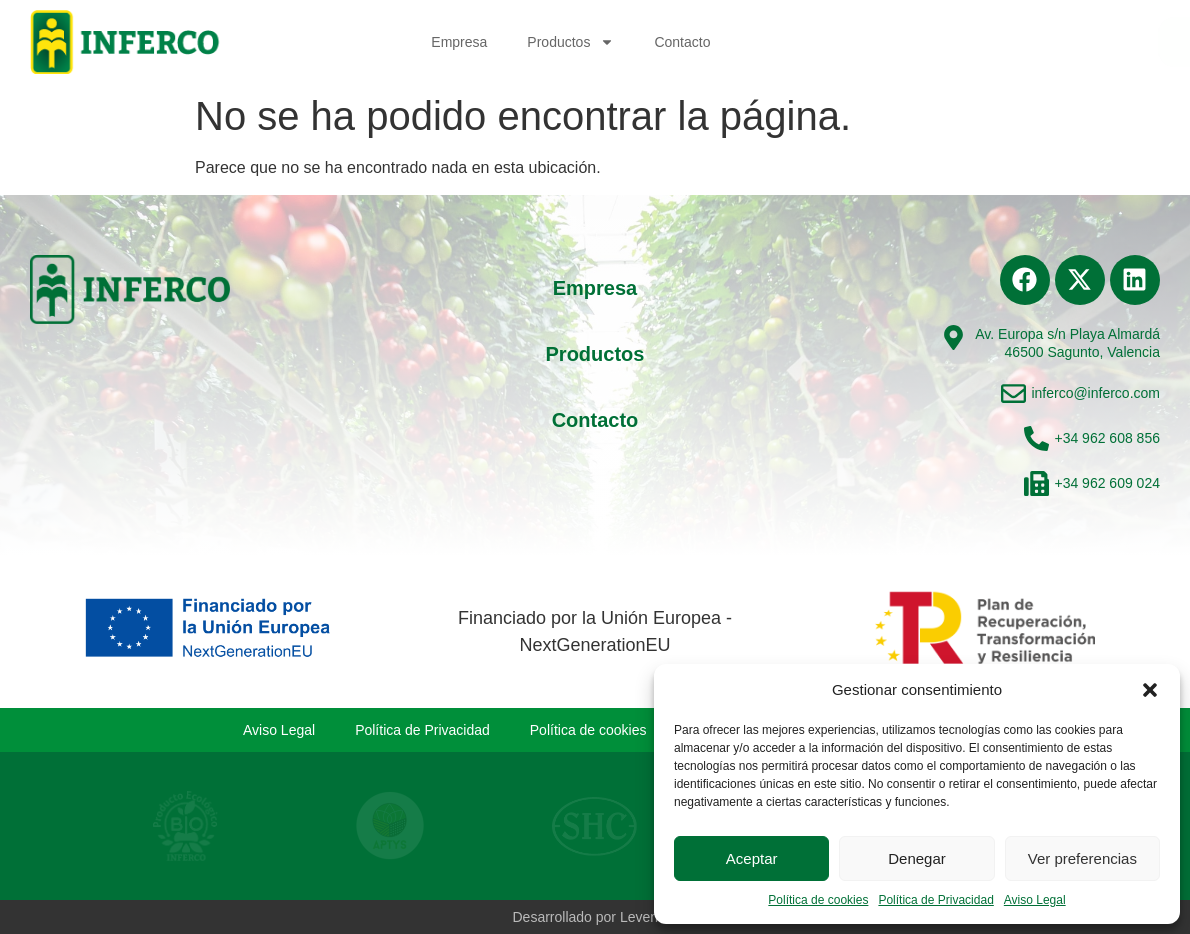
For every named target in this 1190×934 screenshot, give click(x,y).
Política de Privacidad (935, 900)
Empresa (459, 42)
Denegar (917, 858)
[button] (1150, 690)
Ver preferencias (1082, 858)
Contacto (682, 42)
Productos (570, 42)
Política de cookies (818, 900)
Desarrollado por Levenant (595, 917)
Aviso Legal (1035, 900)
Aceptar (752, 858)
